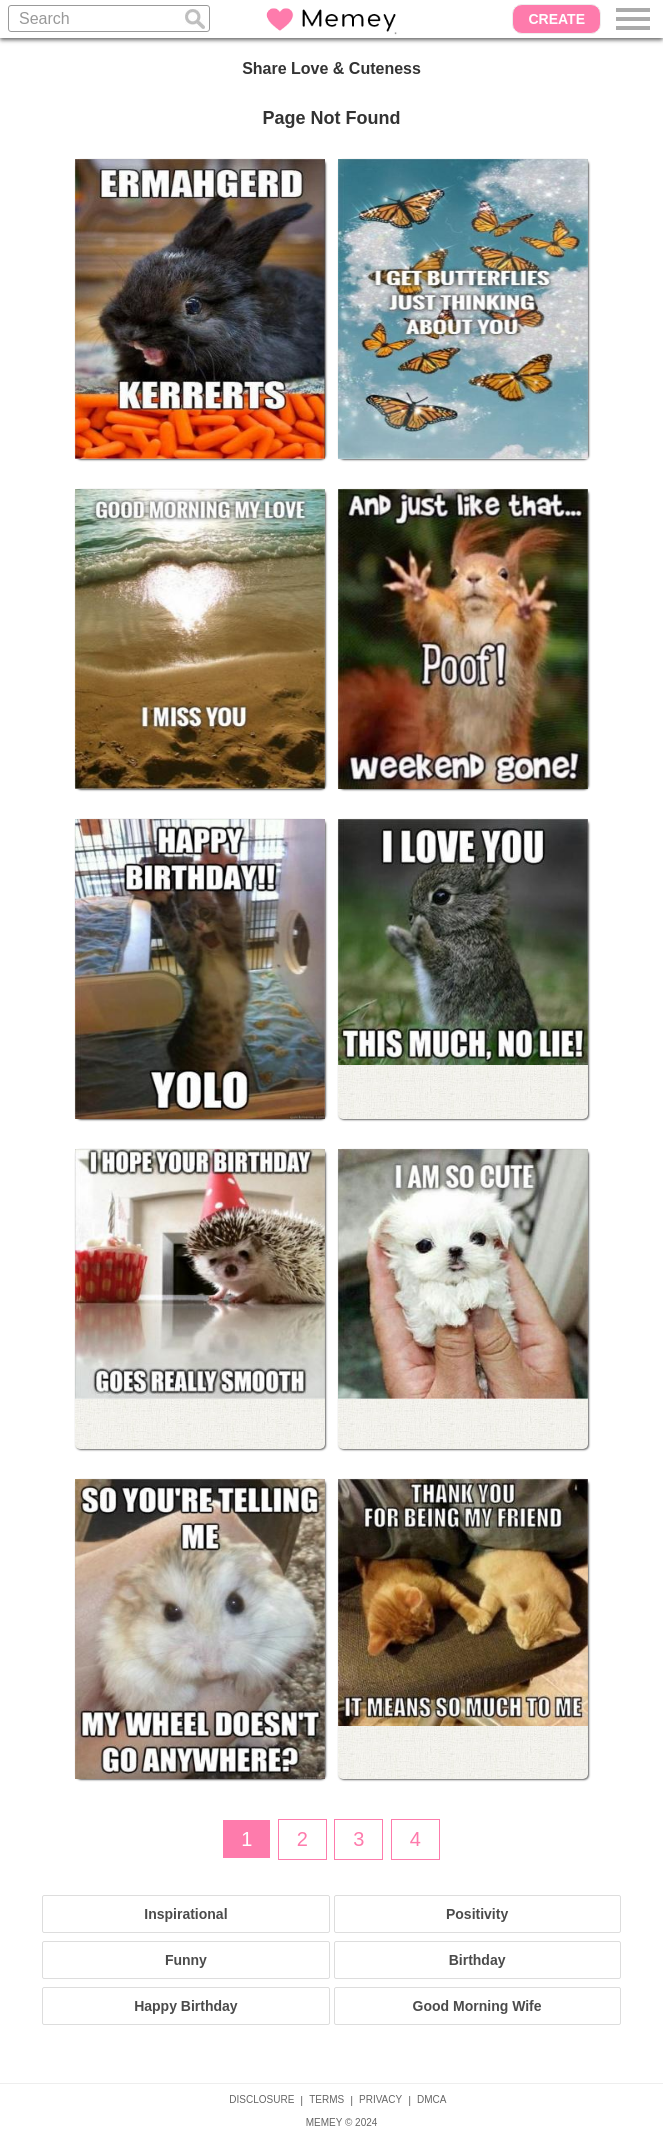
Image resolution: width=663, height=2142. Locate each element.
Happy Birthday (185, 2006)
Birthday (477, 1960)
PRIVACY (380, 2099)
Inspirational (185, 1914)
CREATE (556, 19)
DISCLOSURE (261, 2099)
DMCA (431, 2099)
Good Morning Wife (477, 2006)
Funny (186, 1960)
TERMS (326, 2099)
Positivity (477, 1914)
